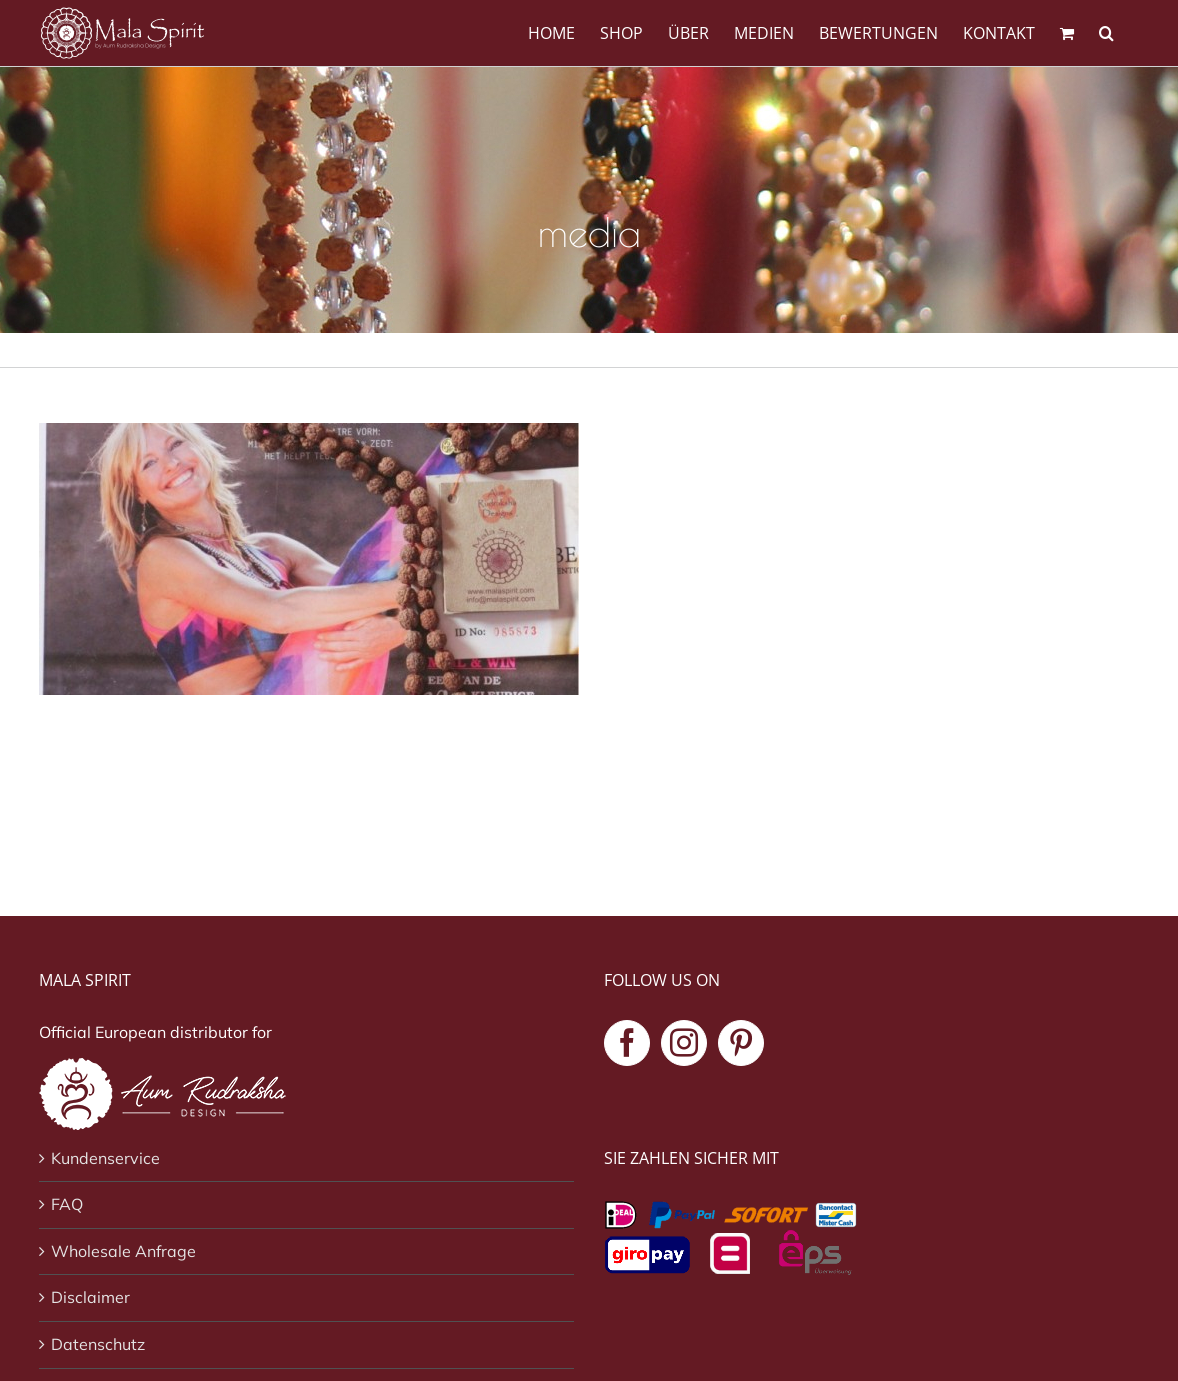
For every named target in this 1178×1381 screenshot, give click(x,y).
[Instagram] (684, 1043)
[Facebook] (627, 1043)
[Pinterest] (741, 1043)
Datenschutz (98, 1344)
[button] (1106, 31)
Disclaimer (90, 1297)
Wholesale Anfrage (123, 1251)
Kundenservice (105, 1158)
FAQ (67, 1204)
